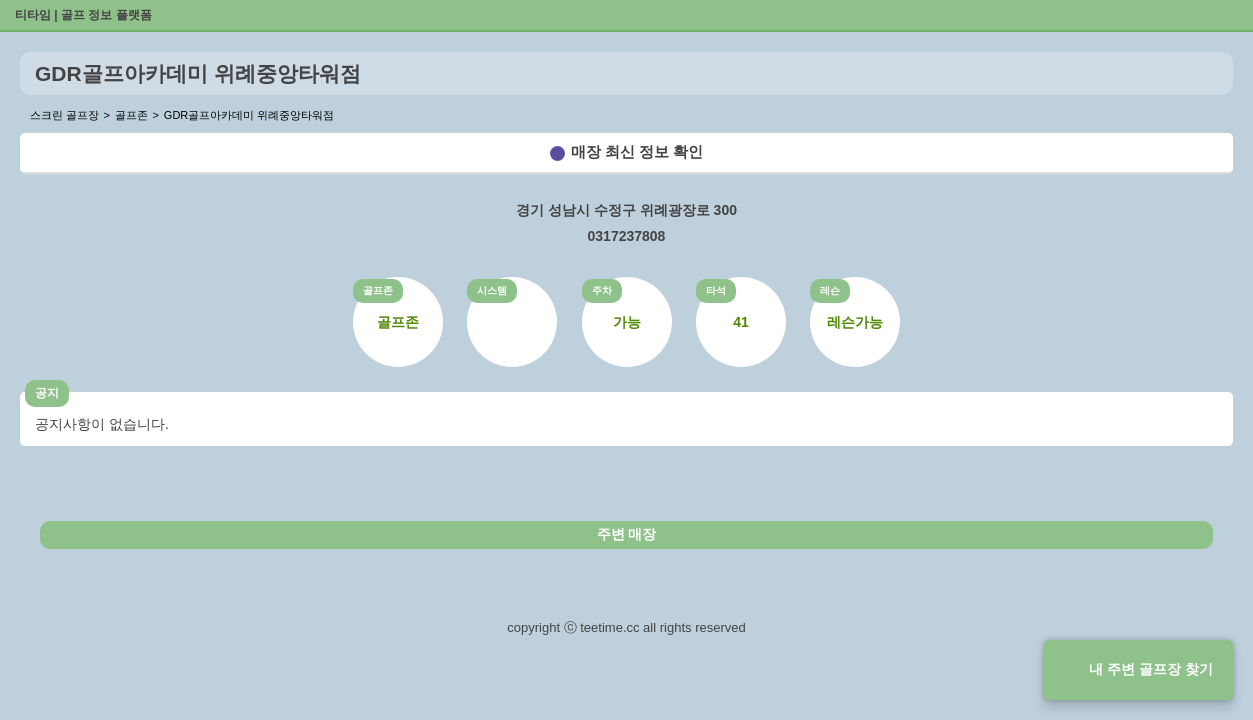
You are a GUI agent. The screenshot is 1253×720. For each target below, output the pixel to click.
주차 (602, 290)
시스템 (492, 290)
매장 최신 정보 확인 (637, 151)
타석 (716, 290)
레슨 (830, 290)
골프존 (378, 290)
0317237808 (627, 236)
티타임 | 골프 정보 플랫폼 (83, 15)
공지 (47, 393)
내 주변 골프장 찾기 (1151, 669)
